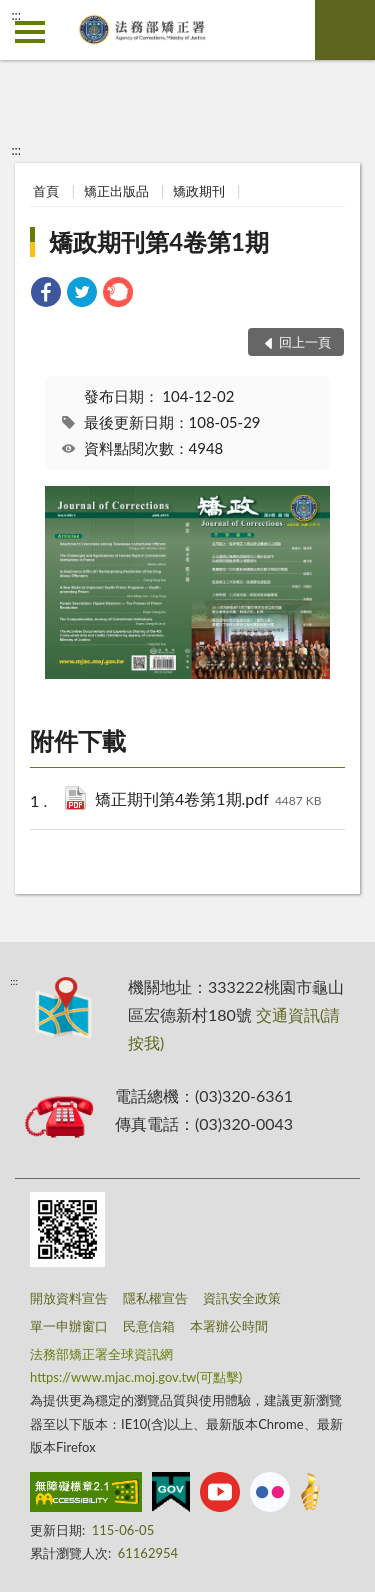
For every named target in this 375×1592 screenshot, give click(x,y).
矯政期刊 (199, 191)
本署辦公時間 (229, 1326)
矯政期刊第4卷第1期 (159, 241)
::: (16, 15)
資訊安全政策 (242, 1298)
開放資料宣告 (69, 1298)
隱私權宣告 (155, 1298)
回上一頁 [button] (305, 342)
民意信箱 (149, 1326)
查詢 (345, 30)
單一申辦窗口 (69, 1326)
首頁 (46, 191)
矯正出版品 (116, 191)
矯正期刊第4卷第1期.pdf (208, 800)
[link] (46, 294)
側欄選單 (30, 32)
